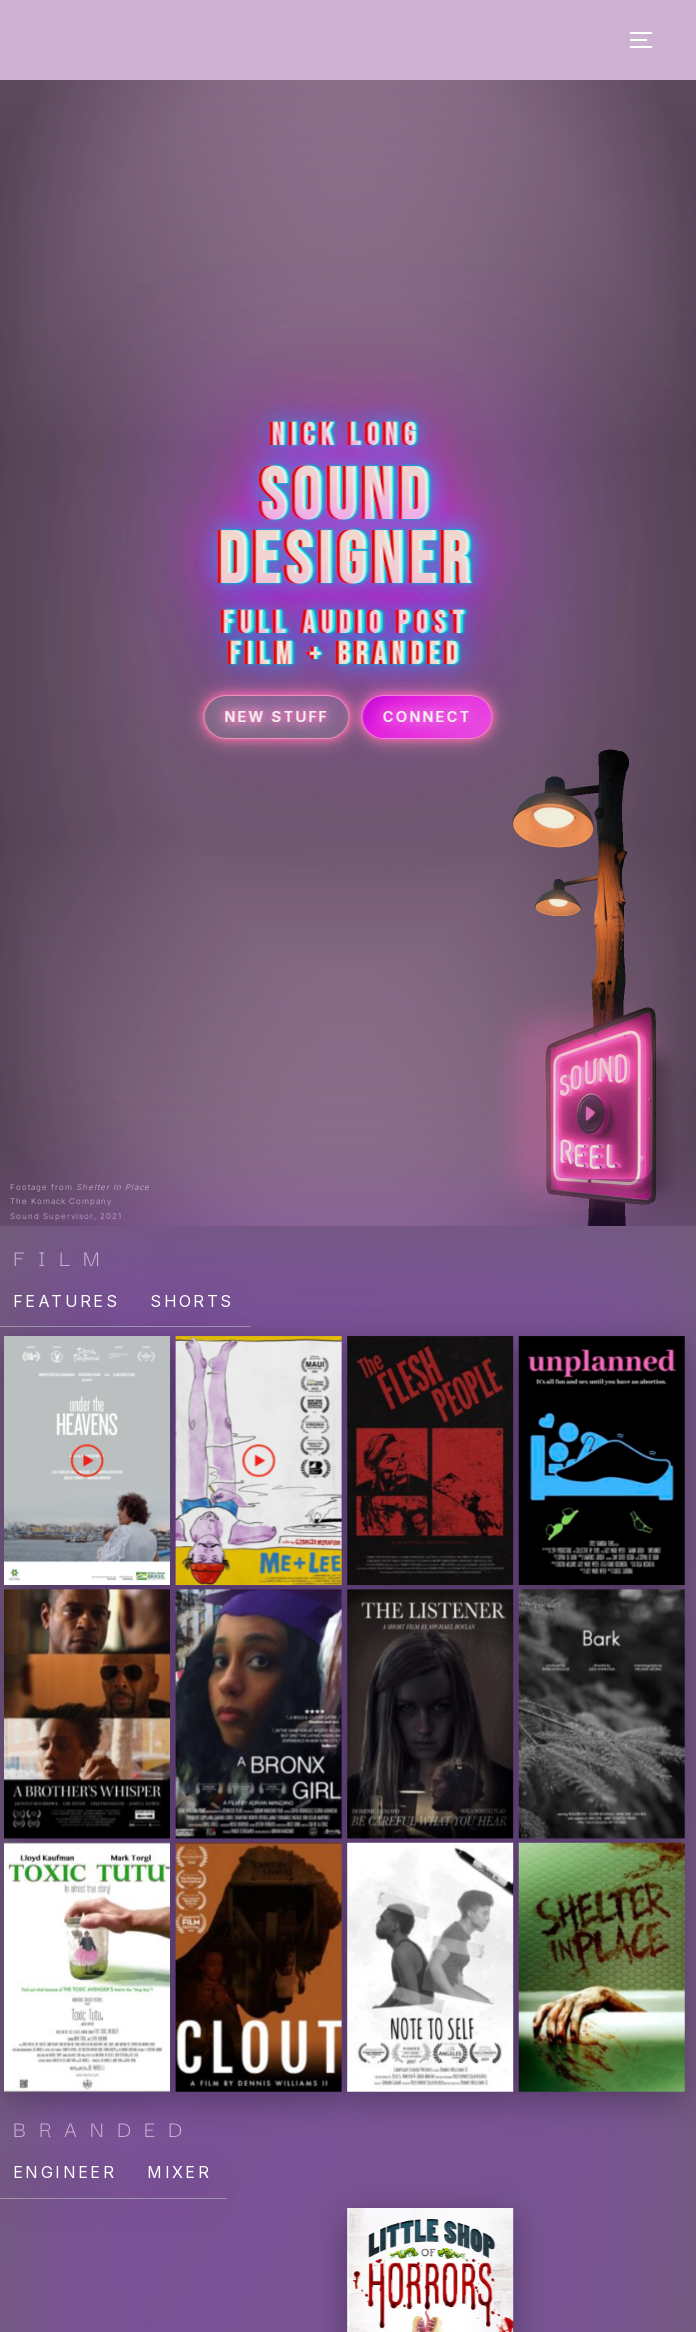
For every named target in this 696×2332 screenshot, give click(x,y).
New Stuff (277, 711)
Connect (427, 711)
